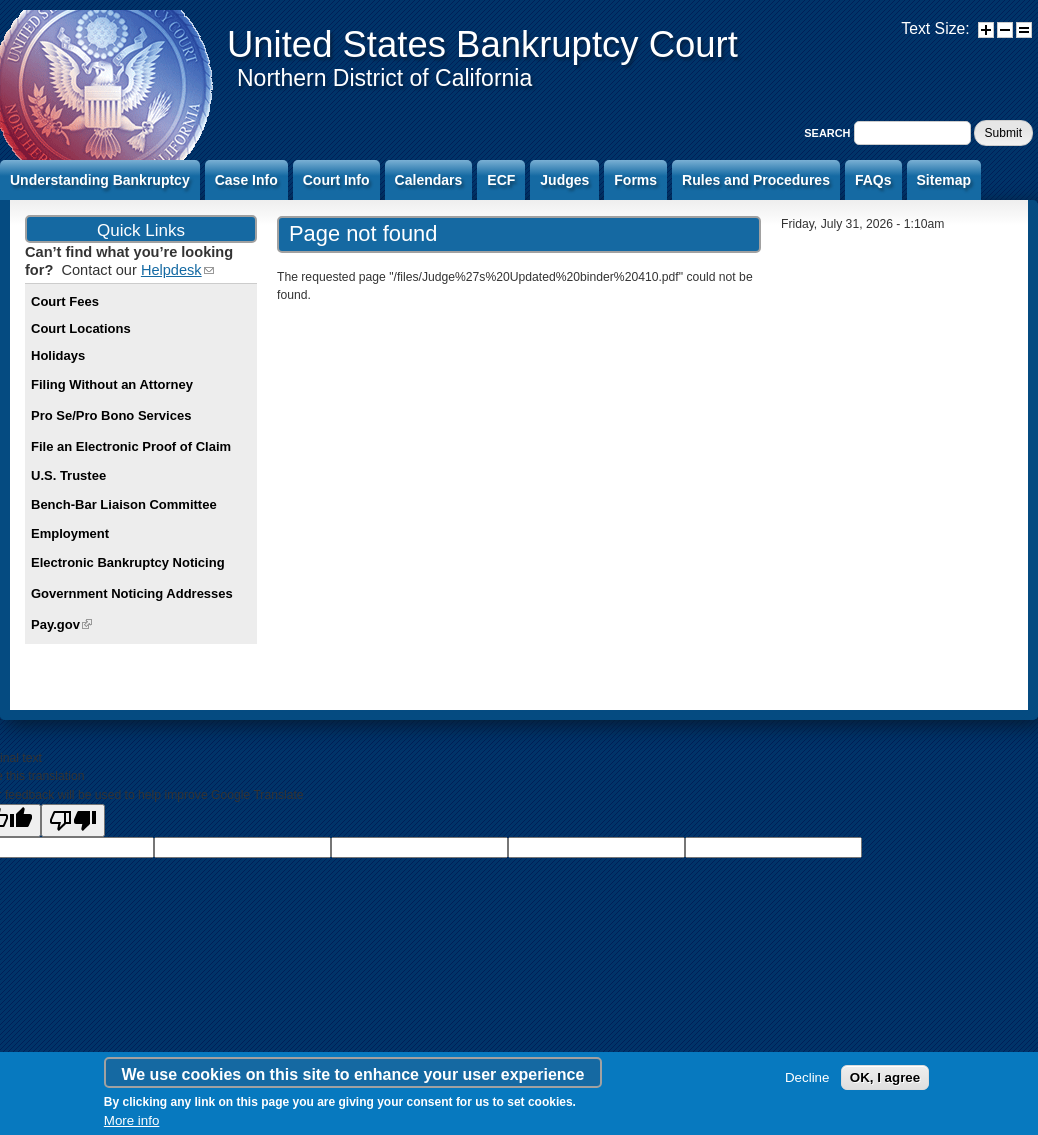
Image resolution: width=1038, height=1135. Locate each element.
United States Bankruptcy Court (482, 44)
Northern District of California (384, 78)
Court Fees (65, 301)
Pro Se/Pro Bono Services (111, 415)
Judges (564, 180)
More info (132, 1120)
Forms (635, 180)
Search (828, 133)
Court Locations (81, 328)
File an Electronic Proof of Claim (131, 446)
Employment (70, 533)
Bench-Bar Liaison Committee (124, 504)
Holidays (58, 355)
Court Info (336, 180)
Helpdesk (177, 270)
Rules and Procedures (756, 180)
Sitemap (944, 180)
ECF (501, 180)
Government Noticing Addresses (132, 593)
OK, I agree (885, 1077)
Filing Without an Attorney (112, 384)
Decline (807, 1077)
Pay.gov (61, 624)
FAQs (873, 180)
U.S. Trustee (68, 475)
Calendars (429, 180)
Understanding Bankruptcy (100, 180)
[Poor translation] (73, 820)
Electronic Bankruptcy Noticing (128, 562)
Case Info (246, 180)
